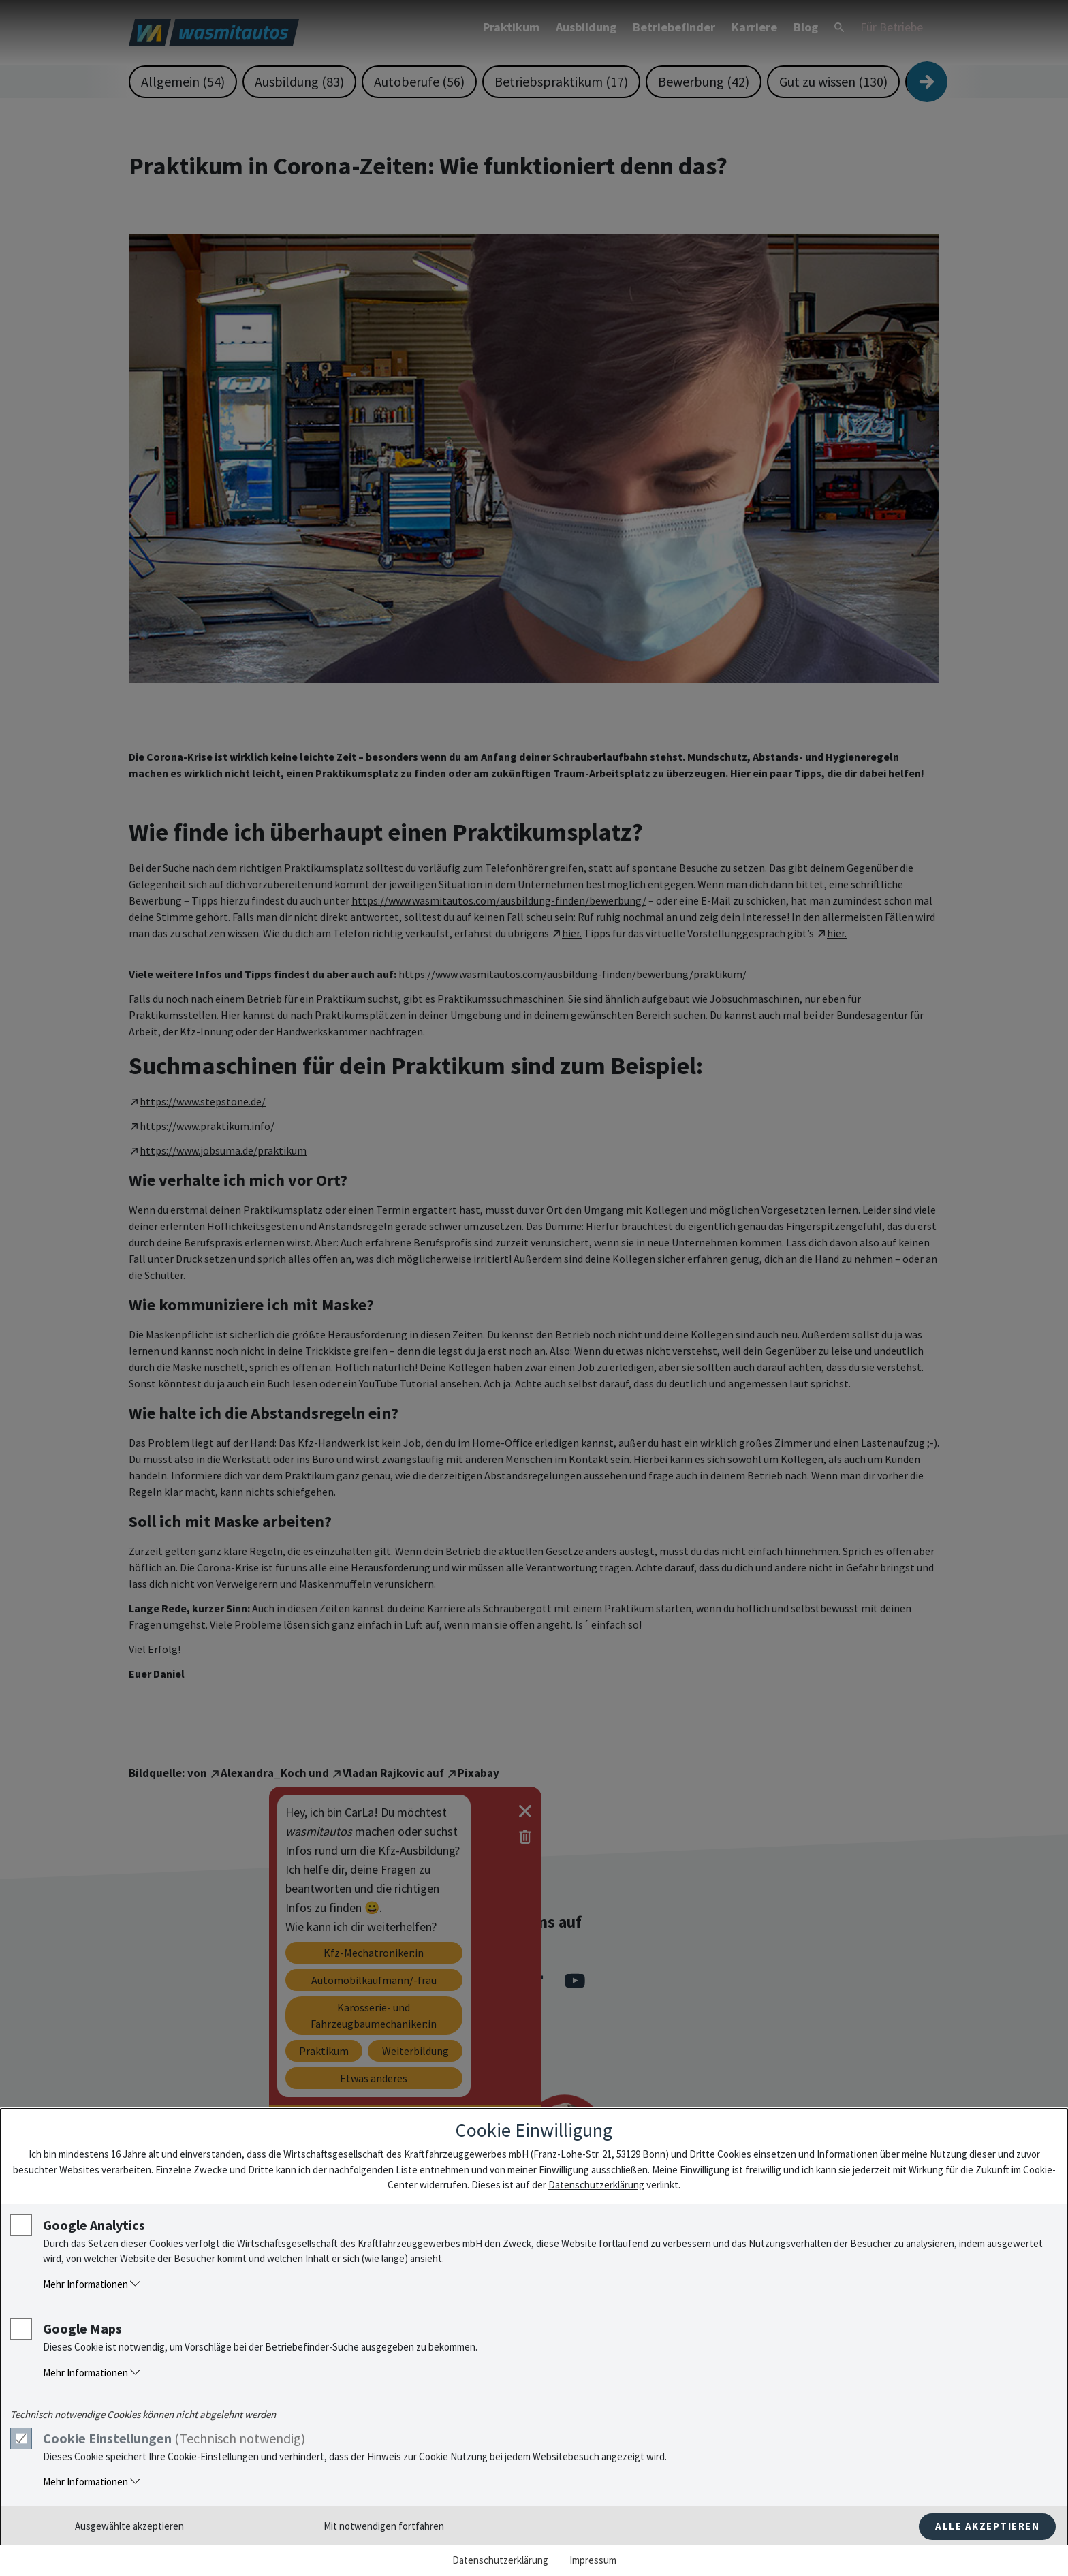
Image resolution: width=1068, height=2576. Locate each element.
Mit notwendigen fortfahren (384, 2525)
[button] (548, 2285)
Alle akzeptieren (987, 2525)
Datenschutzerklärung (596, 2184)
